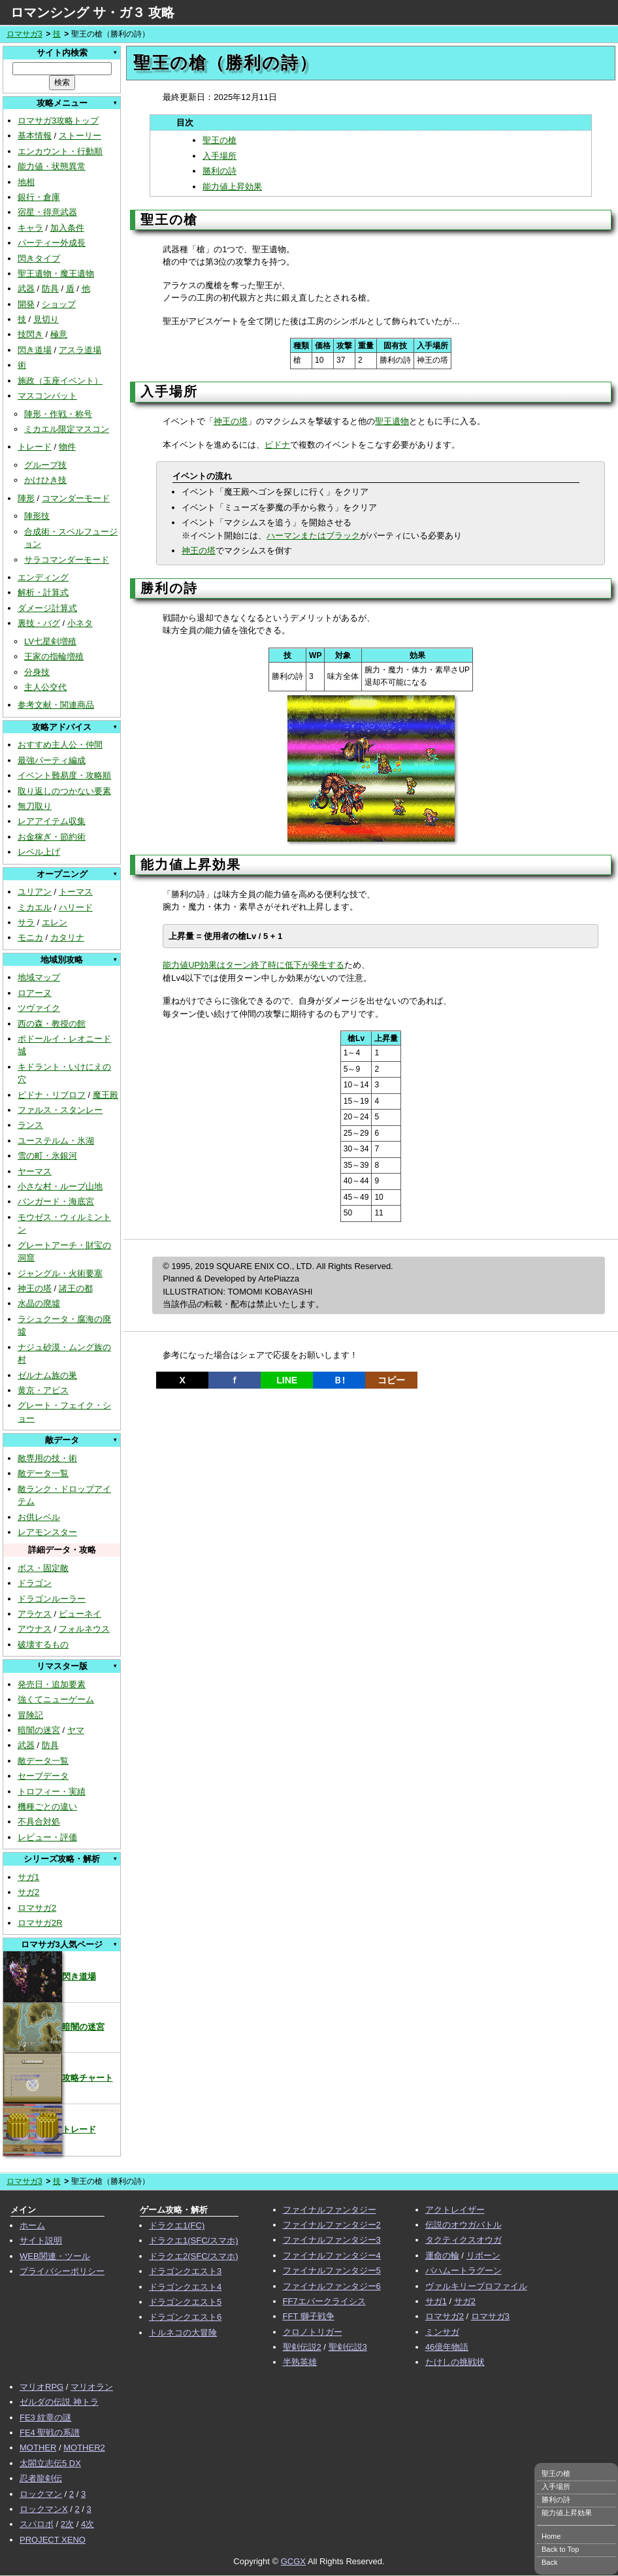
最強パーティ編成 (52, 760)
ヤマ (75, 1730)
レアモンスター (47, 1532)
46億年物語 (446, 2347)
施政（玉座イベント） (60, 381)
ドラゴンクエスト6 (185, 2317)
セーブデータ (43, 1776)
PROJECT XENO (53, 2540)
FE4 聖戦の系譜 (50, 2432)
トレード (35, 447)
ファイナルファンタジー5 (332, 2270)
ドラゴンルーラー (52, 1599)
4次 (87, 2524)
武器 (26, 288)
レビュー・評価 (47, 1837)
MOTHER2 (84, 2447)
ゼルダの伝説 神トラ (59, 2402)
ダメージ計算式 (47, 608)
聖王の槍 (219, 140)
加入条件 (67, 228)
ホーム (32, 2225)
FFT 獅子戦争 (308, 2316)
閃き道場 (35, 350)
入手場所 (219, 156)
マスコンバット (47, 396)
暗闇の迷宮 (39, 1730)
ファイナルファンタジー (329, 2210)
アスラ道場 (80, 350)
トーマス (76, 892)
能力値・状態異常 (52, 166)
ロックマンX (44, 2509)
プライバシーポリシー (62, 2271)
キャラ (30, 228)
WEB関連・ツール (55, 2256)
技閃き (30, 334)
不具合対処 (39, 1821)
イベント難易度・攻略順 (64, 775)
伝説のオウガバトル (463, 2225)
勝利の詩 (219, 171)
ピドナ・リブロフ (52, 1095)
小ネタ (80, 623)
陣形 (26, 498)
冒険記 (30, 1715)
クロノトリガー (312, 2332)
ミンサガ (442, 2332)
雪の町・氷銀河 (47, 1156)
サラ (26, 922)
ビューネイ (80, 1614)
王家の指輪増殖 (54, 656)
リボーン (483, 2255)
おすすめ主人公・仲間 (60, 745)
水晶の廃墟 (39, 1303)
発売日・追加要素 (52, 1684)
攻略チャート (58, 2078)
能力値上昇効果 (232, 186)
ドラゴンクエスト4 (185, 2287)
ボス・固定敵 (43, 1568)
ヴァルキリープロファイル (476, 2286)
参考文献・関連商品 (56, 705)
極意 (58, 334)
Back (549, 2562)
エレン (54, 922)
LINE (286, 1380)
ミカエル (35, 907)
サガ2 (28, 1892)
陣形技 (37, 516)
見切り (46, 319)
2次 (67, 2524)
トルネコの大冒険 (183, 2332)
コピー (391, 1380)
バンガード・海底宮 (56, 1201)
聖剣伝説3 (348, 2347)
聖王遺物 (392, 421)
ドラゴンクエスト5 (185, 2302)
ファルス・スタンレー (60, 1110)
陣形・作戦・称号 (58, 414)
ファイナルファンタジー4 (332, 2255)
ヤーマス (35, 1171)
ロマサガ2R (40, 1923)
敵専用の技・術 (47, 1458)
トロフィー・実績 (52, 1791)
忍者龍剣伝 (41, 2478)
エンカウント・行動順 (60, 151)
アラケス (35, 1614)
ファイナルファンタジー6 (332, 2286)
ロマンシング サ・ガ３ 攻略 (92, 12)
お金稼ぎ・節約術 (52, 837)
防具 (50, 288)
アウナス (35, 1629)
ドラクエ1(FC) (176, 2225)
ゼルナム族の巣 (47, 1375)
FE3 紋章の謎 (45, 2417)
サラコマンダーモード (66, 560)
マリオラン (92, 2387)
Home (551, 2536)
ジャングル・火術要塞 (60, 1273)
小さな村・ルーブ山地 (60, 1186)
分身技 (37, 672)
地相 (26, 182)
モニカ (30, 937)
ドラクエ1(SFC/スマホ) (193, 2240)
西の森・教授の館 (52, 1024)
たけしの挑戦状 (455, 2362)
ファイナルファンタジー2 (332, 2225)
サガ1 (28, 1877)
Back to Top (560, 2549)
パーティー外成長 (52, 243)
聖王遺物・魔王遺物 (56, 273)
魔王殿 (105, 1095)
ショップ (59, 304)
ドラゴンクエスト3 (185, 2271)
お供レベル (39, 1517)
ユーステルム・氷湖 (56, 1141)
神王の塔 (35, 1288)
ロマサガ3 (24, 34)
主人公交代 (45, 687)
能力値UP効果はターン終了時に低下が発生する (253, 965)
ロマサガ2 (37, 1908)
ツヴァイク (39, 1008)
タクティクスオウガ (463, 2240)
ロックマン (41, 2494)
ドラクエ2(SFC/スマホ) (193, 2256)
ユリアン (35, 892)
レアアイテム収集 (52, 821)
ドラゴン (35, 1583)
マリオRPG (41, 2387)
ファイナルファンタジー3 (332, 2240)
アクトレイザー (455, 2210)
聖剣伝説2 (302, 2347)
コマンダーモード (76, 498)
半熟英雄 (300, 2362)
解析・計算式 (43, 592)
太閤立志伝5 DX (50, 2463)
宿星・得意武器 (47, 212)
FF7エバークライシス (324, 2301)
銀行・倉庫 (39, 197)
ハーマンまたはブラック (313, 535)
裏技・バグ (39, 623)
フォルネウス (84, 1629)
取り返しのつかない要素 (64, 791)
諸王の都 (76, 1288)
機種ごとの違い (47, 1806)
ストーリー (80, 135)
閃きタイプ (39, 258)
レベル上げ (39, 852)
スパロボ (37, 2524)
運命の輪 (442, 2255)
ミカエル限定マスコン (66, 429)
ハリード (76, 907)
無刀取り (35, 806)
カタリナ (67, 937)
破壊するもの (43, 1644)
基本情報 (35, 135)
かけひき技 (45, 480)
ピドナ (277, 445)
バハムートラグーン (463, 2270)
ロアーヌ (35, 993)
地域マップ (39, 977)
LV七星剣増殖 (50, 641)
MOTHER (38, 2447)
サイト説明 (41, 2240)
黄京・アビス (43, 1390)
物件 (67, 447)
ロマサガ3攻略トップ (58, 120)
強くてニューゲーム (56, 1699)
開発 (26, 304)
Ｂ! (339, 1380)
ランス (30, 1125)
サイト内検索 (62, 53)
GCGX (293, 2561)
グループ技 (45, 465)
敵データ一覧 (43, 1473)
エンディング (43, 577)
